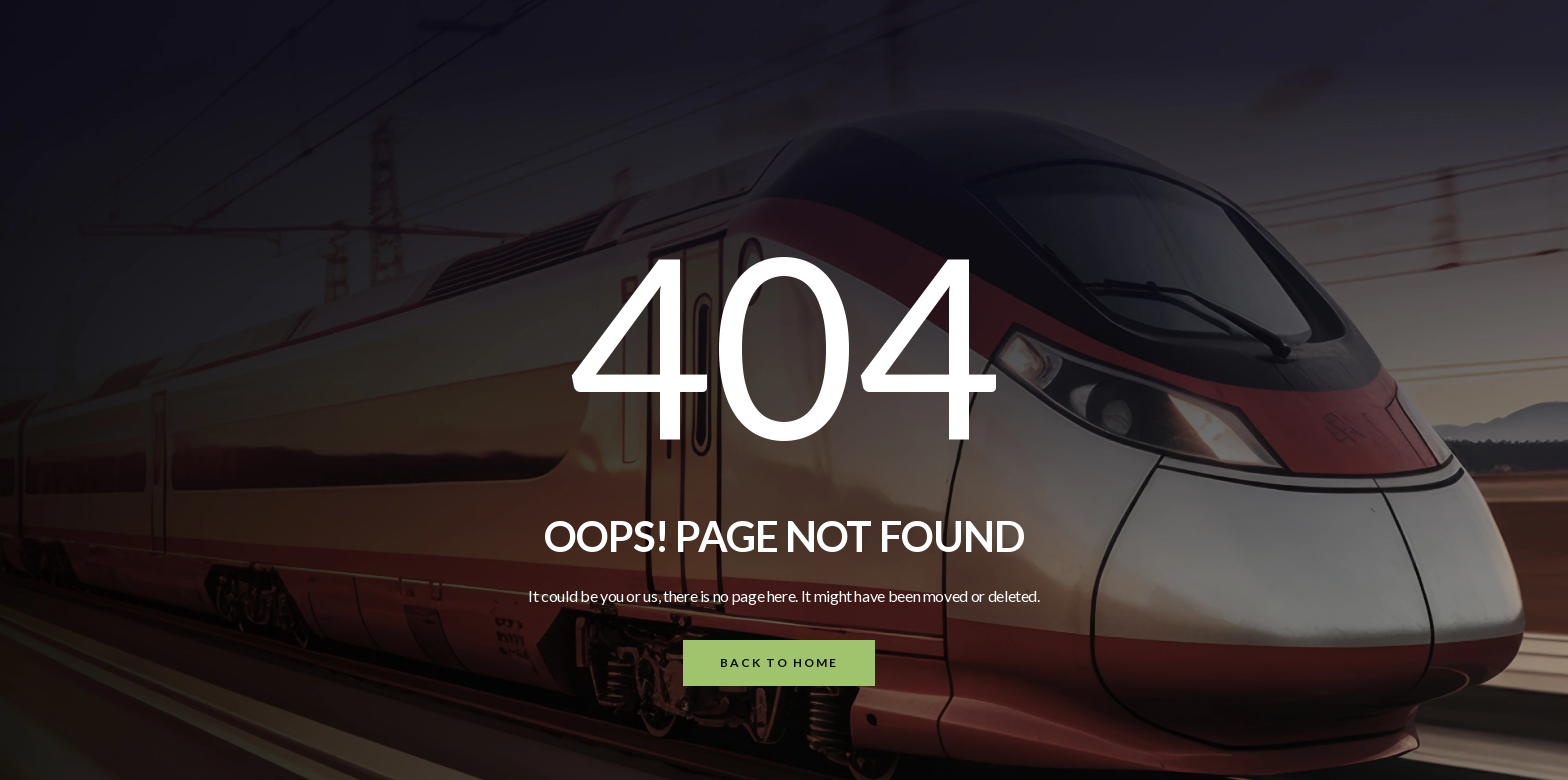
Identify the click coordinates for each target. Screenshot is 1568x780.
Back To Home (779, 662)
